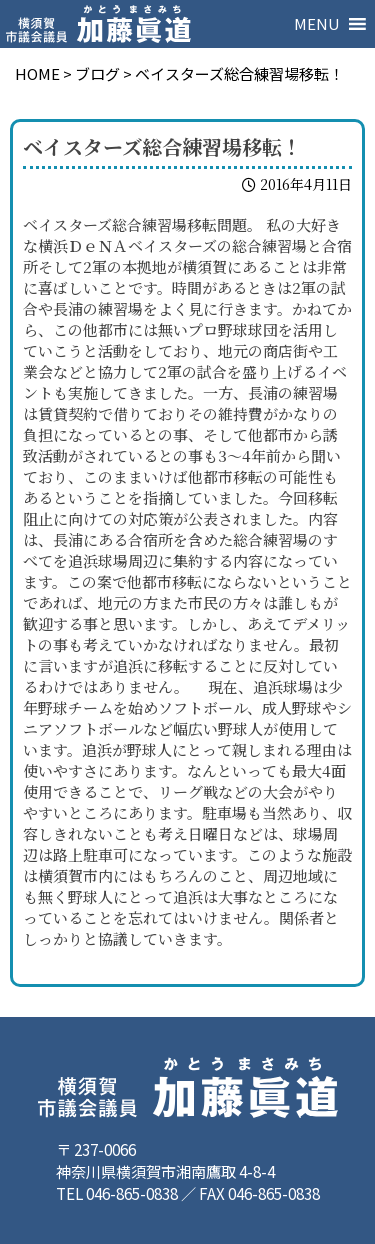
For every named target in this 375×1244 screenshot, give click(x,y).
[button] (317, 24)
